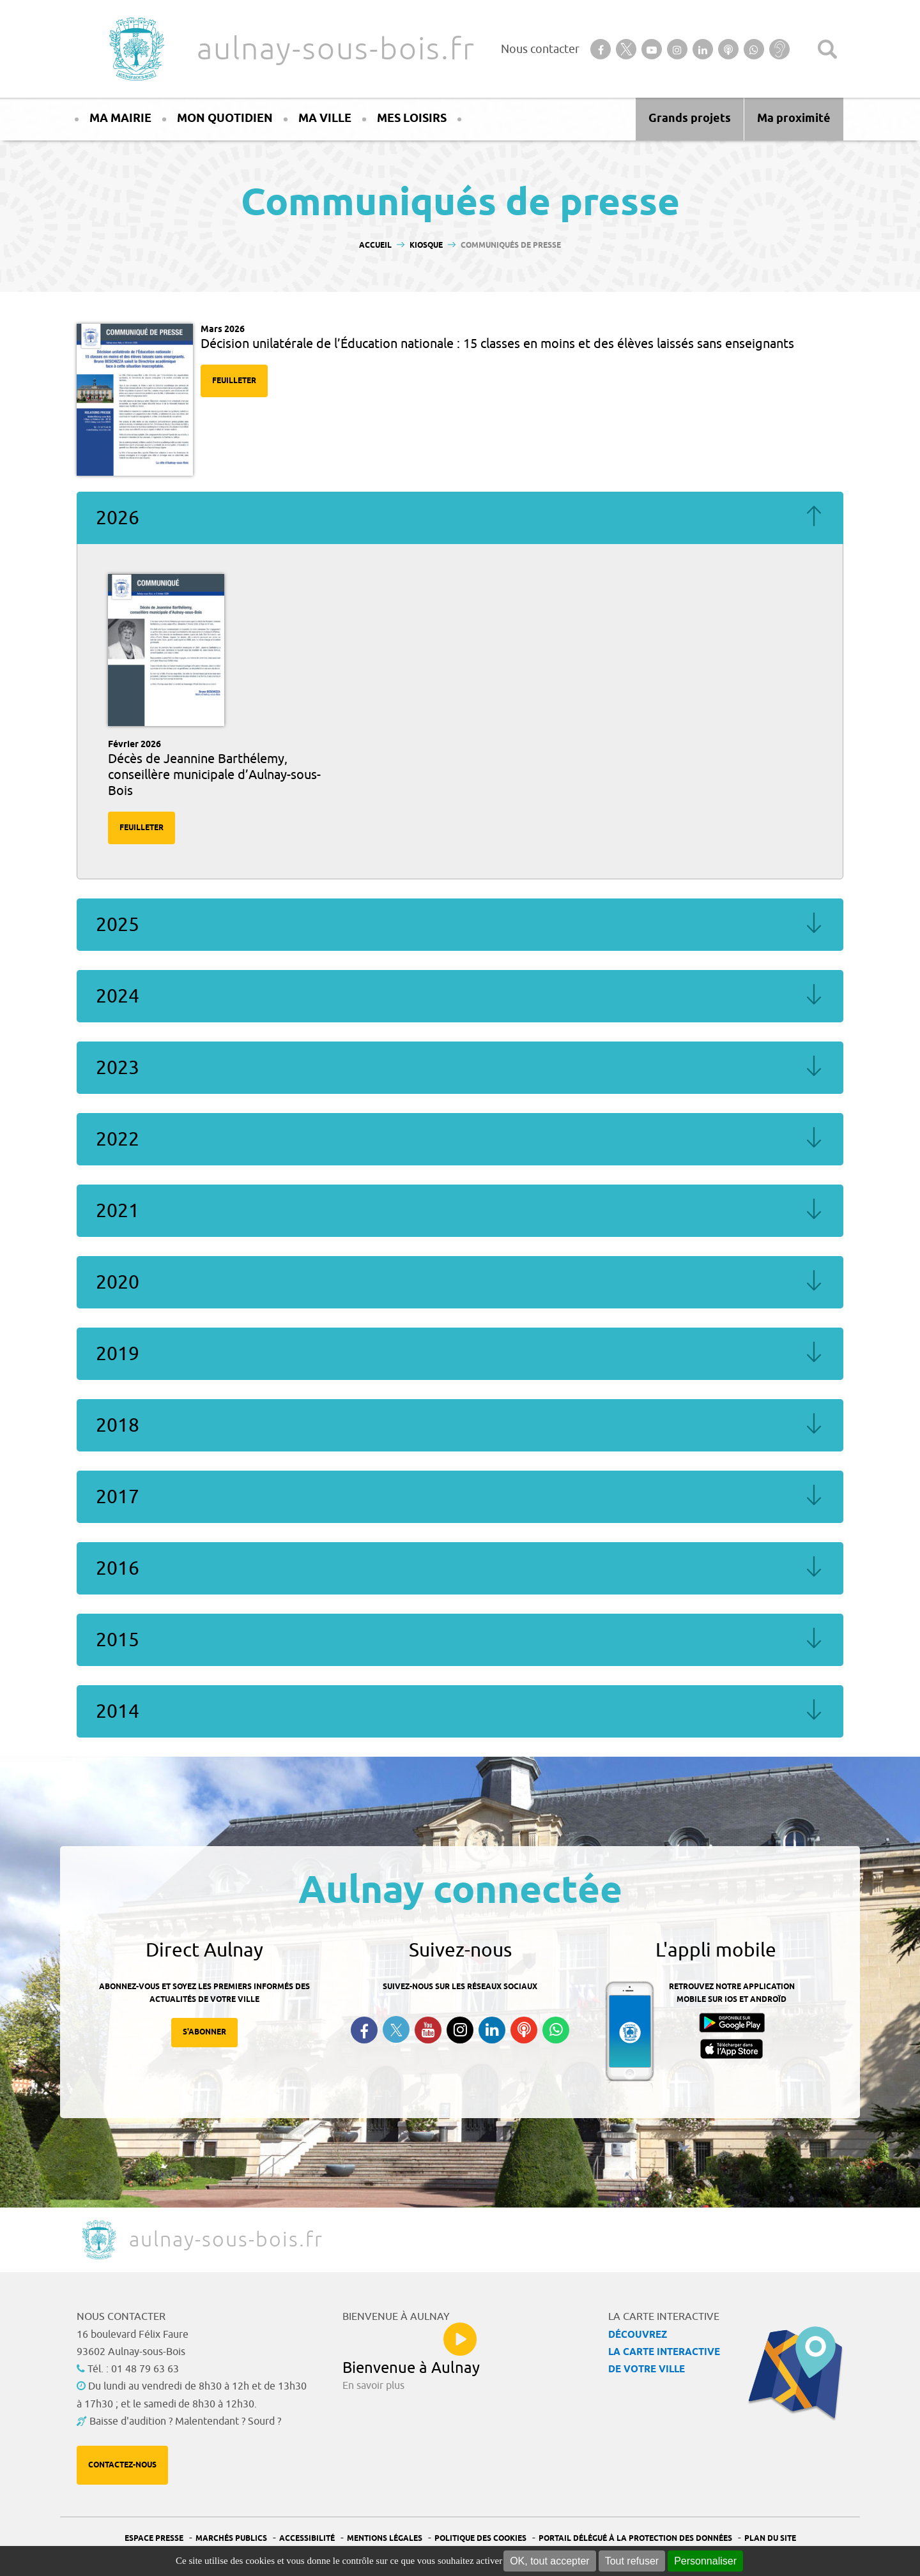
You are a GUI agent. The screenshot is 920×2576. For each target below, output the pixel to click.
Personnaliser (705, 2561)
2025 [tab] (460, 925)
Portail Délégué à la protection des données (635, 2538)
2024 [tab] (460, 996)
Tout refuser (632, 2561)
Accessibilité (307, 2538)
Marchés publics (231, 2538)
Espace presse (154, 2538)
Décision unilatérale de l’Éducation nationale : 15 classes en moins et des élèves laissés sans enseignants (497, 344)
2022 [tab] (460, 1139)
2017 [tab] (460, 1497)
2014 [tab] (460, 1711)
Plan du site (770, 2538)
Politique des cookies (480, 2538)
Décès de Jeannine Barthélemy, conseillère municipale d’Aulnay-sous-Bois (214, 775)
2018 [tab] (460, 1425)
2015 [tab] (460, 1640)
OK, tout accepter (550, 2561)
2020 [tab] (460, 1282)
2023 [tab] (460, 1068)
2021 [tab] (460, 1211)
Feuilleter (234, 380)
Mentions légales (384, 2538)
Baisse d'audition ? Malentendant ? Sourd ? (185, 2421)
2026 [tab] (460, 518)
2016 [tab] (460, 1568)
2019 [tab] (460, 1354)
